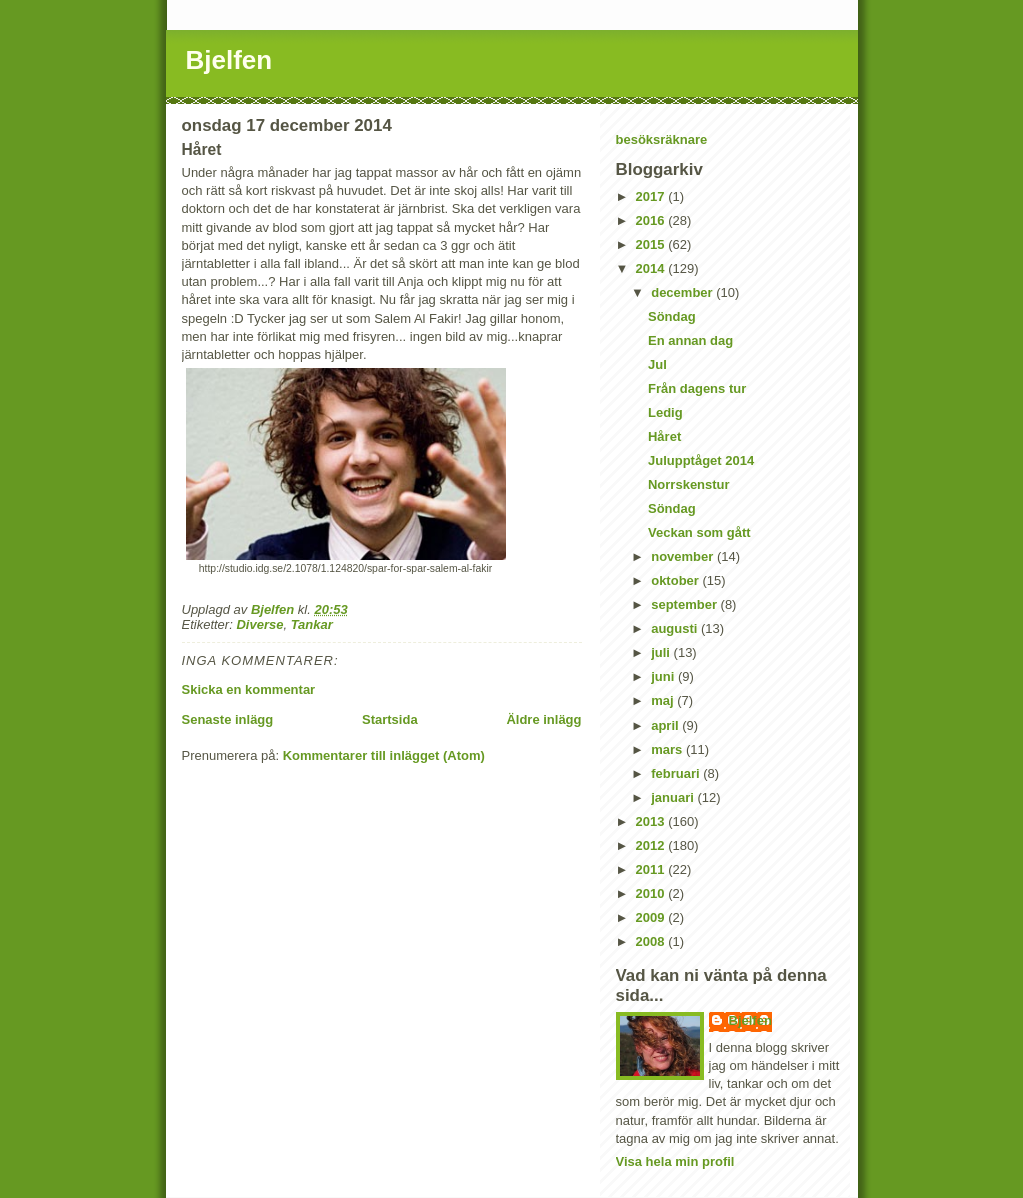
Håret (664, 436)
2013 (652, 821)
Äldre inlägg (543, 719)
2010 (652, 893)
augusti (676, 628)
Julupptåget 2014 (701, 460)
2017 (652, 196)
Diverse (259, 624)
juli (662, 652)
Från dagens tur (697, 388)
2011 (652, 869)
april (666, 725)
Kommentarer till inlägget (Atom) (384, 755)
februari (677, 773)
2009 (652, 917)
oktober (676, 580)
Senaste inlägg (228, 719)
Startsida (390, 719)
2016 (652, 220)
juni (664, 676)
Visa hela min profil (675, 1161)
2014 (652, 268)
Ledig (665, 412)
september (685, 604)
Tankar (312, 624)
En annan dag (690, 340)
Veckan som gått (699, 532)
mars (668, 749)
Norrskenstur (689, 484)
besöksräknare (662, 139)
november (684, 556)
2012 (652, 845)
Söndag (672, 316)
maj (664, 700)
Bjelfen (229, 60)
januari (674, 797)
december (683, 292)
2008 (652, 941)
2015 (652, 244)
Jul (657, 364)
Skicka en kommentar (249, 689)
